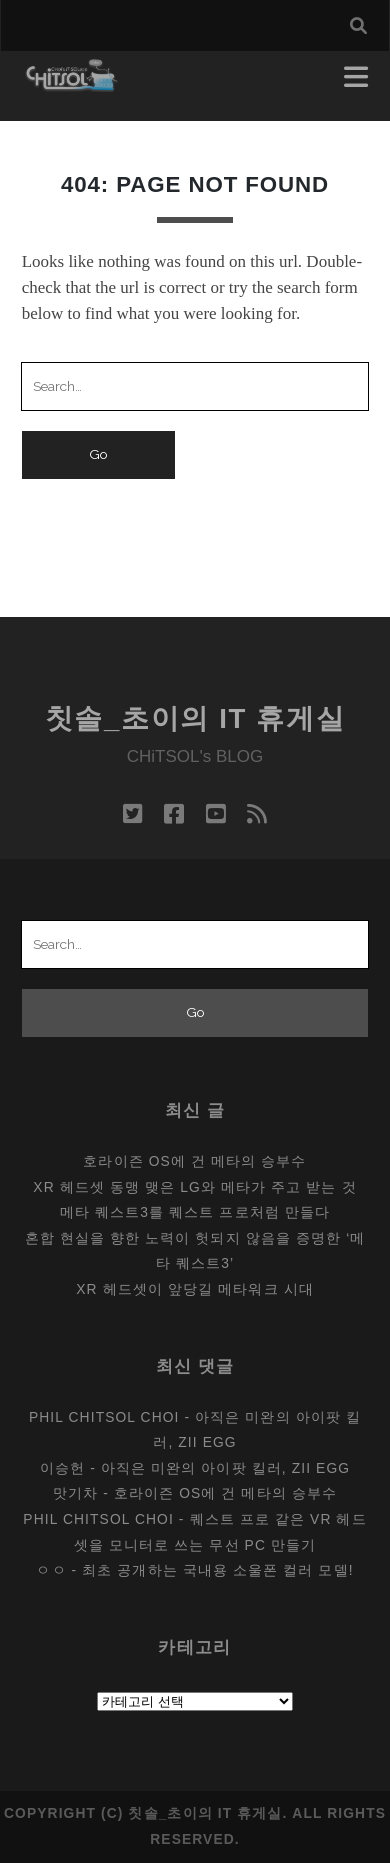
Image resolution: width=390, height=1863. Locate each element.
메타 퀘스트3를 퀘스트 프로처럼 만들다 (195, 1212)
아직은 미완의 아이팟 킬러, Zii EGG (225, 1468)
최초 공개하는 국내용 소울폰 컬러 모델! (217, 1570)
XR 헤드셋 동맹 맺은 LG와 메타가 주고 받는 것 (194, 1187)
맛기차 (75, 1493)
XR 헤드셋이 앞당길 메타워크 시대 (195, 1289)
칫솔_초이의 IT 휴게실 (195, 718)
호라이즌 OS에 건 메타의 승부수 (194, 1161)
